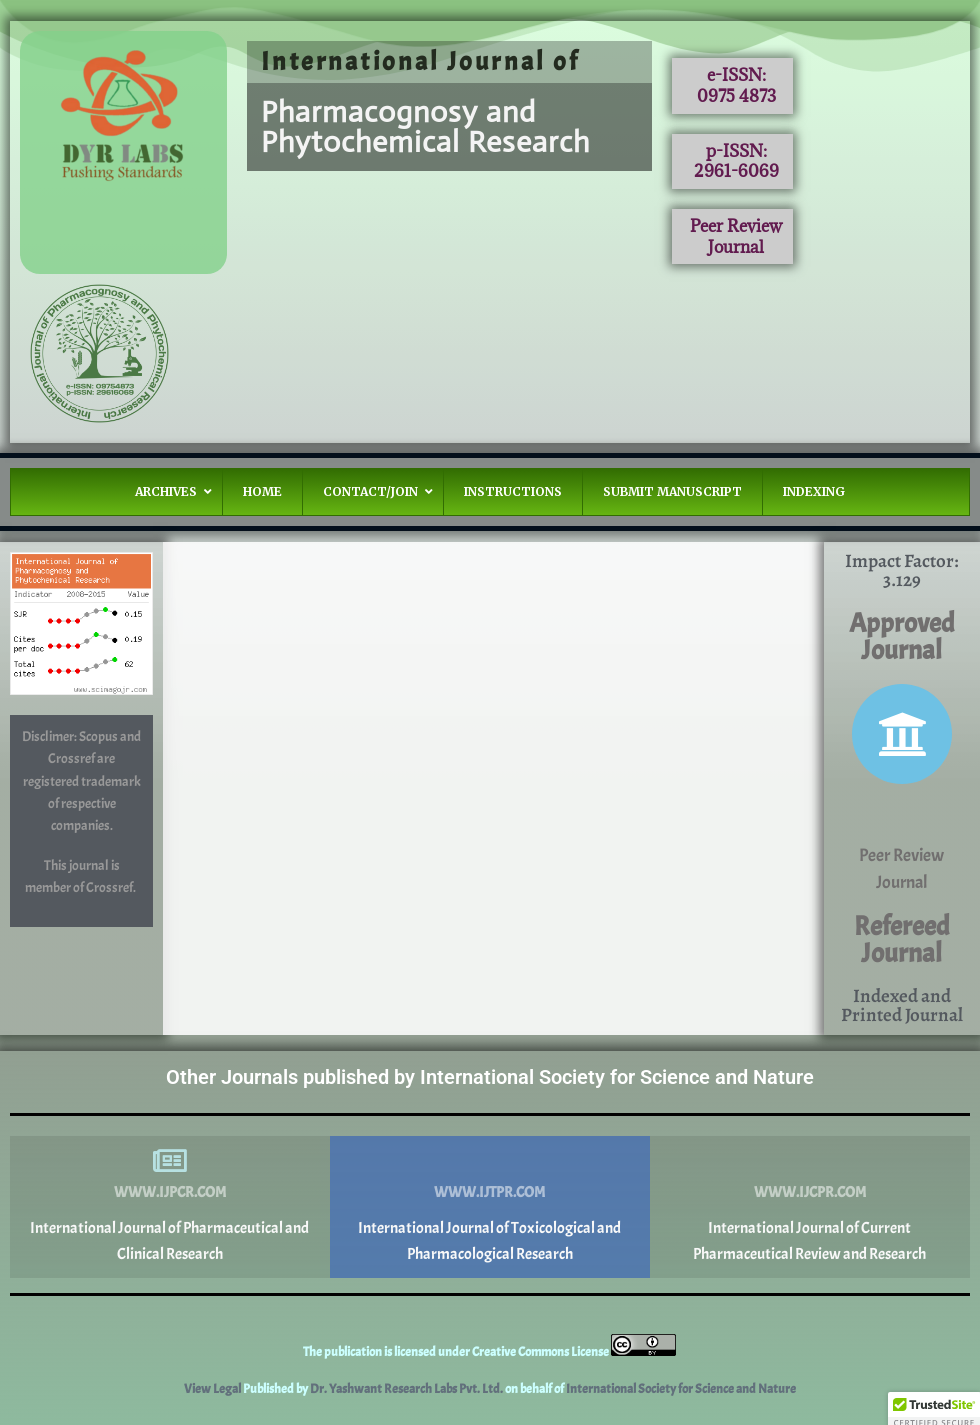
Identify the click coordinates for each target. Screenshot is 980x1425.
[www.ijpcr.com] (170, 1161)
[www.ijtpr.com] (490, 1161)
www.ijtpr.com (489, 1192)
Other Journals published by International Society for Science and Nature (490, 1077)
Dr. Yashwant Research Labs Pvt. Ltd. (407, 1389)
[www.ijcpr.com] (810, 1161)
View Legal (213, 1389)
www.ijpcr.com (170, 1192)
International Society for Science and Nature (681, 1389)
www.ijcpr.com (810, 1192)
